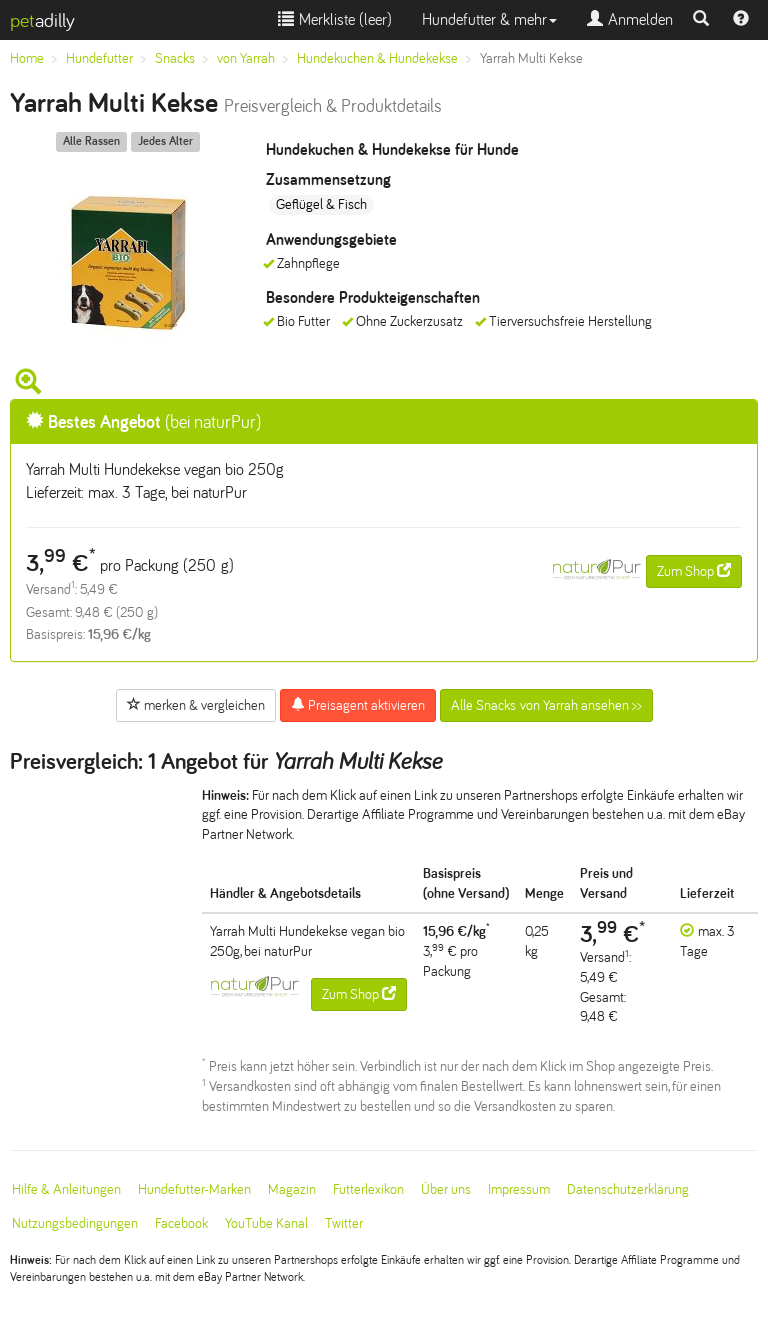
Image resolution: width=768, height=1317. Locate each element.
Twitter (344, 1223)
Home (27, 58)
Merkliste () (335, 19)
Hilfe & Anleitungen (66, 1189)
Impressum (519, 1189)
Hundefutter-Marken (194, 1189)
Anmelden (630, 19)
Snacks (175, 58)
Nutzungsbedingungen (75, 1223)
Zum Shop (694, 571)
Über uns (446, 1189)
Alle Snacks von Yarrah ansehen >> (546, 705)
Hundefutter (99, 58)
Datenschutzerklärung (628, 1189)
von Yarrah (246, 58)
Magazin (292, 1189)
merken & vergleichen (196, 705)
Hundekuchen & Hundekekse (377, 58)
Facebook (181, 1223)
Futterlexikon (368, 1189)
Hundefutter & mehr (489, 19)
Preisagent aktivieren (358, 705)
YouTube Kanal (266, 1223)
